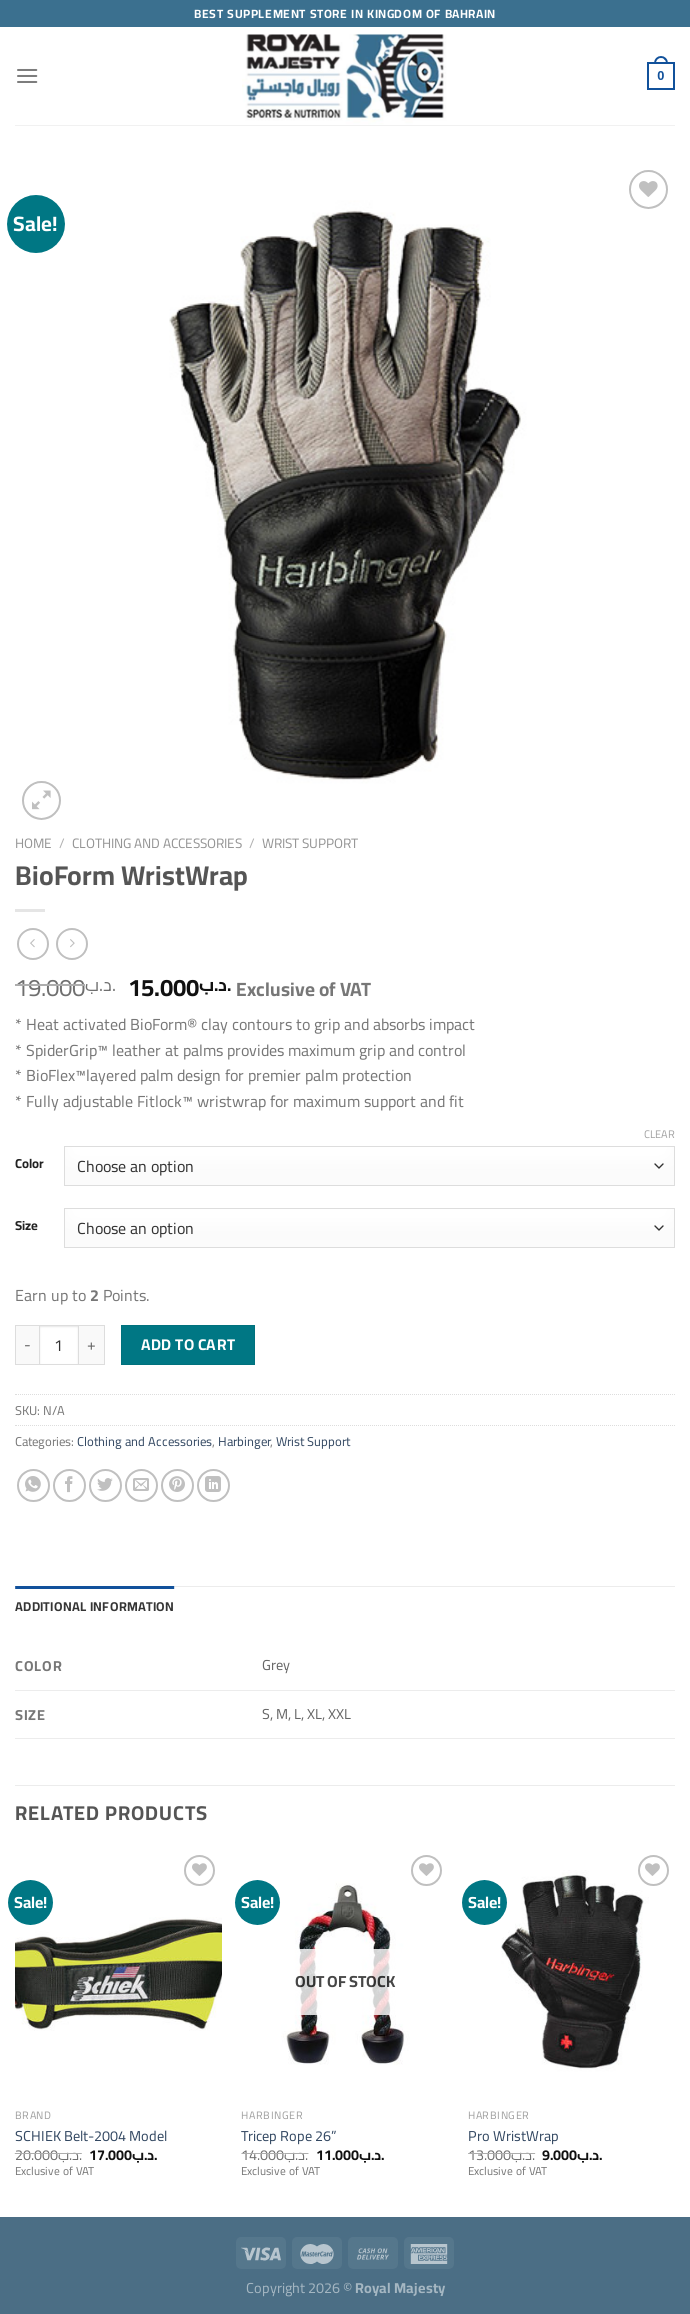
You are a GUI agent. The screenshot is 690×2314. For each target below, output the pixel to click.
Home (33, 843)
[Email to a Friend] (141, 1485)
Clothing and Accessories (157, 843)
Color (29, 1164)
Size (26, 1226)
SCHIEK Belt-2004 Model (91, 2136)
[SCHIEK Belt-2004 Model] (118, 1974)
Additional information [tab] (95, 1606)
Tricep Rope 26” (288, 2136)
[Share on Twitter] (105, 1485)
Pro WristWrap (513, 2136)
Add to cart (188, 1344)
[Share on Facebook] (69, 1485)
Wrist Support (310, 843)
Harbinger (244, 1441)
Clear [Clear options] (659, 1134)
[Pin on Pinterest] (177, 1485)
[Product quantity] (59, 1345)
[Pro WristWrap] (571, 1974)
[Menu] (27, 75)
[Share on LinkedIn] (213, 1485)
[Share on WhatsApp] (33, 1485)
